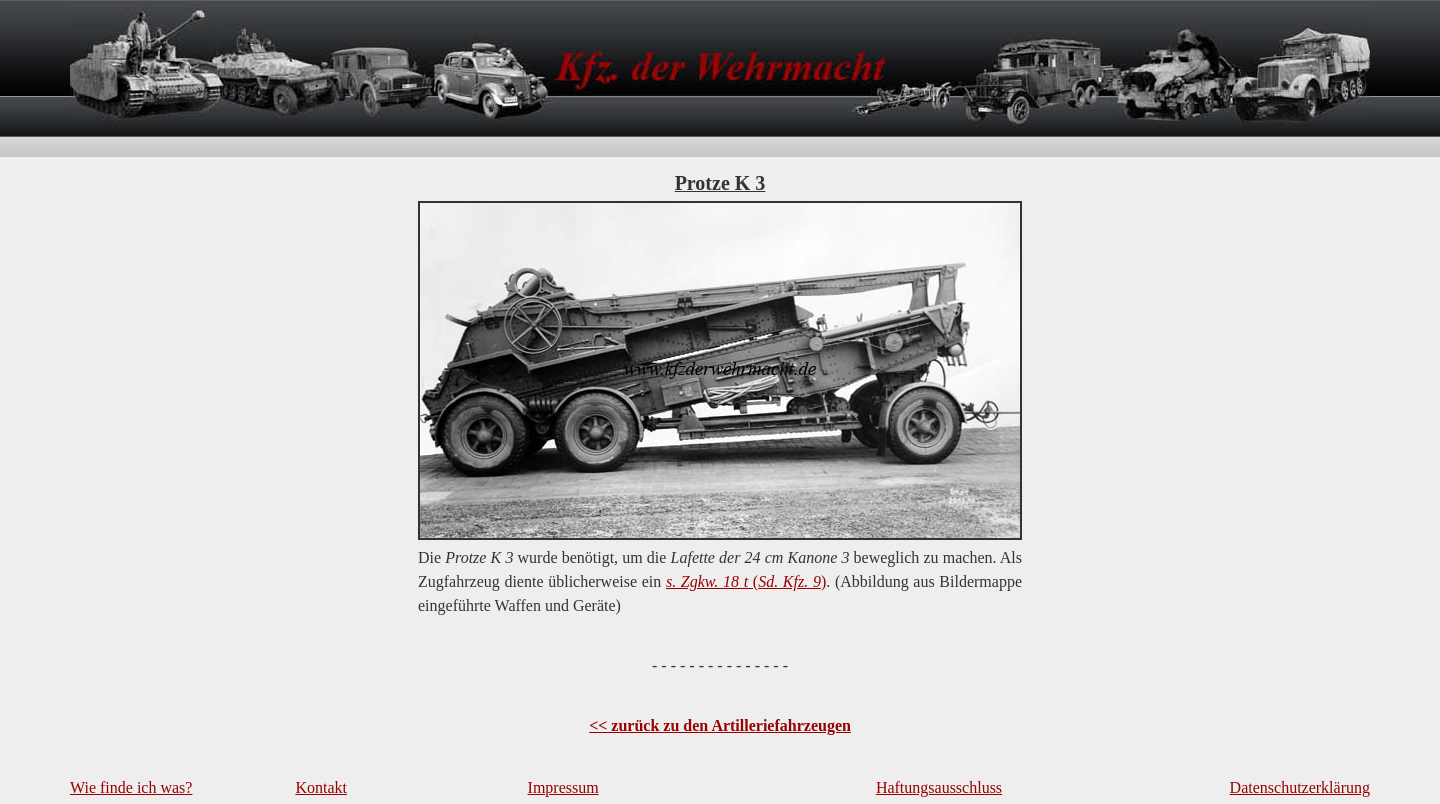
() (746, 581)
